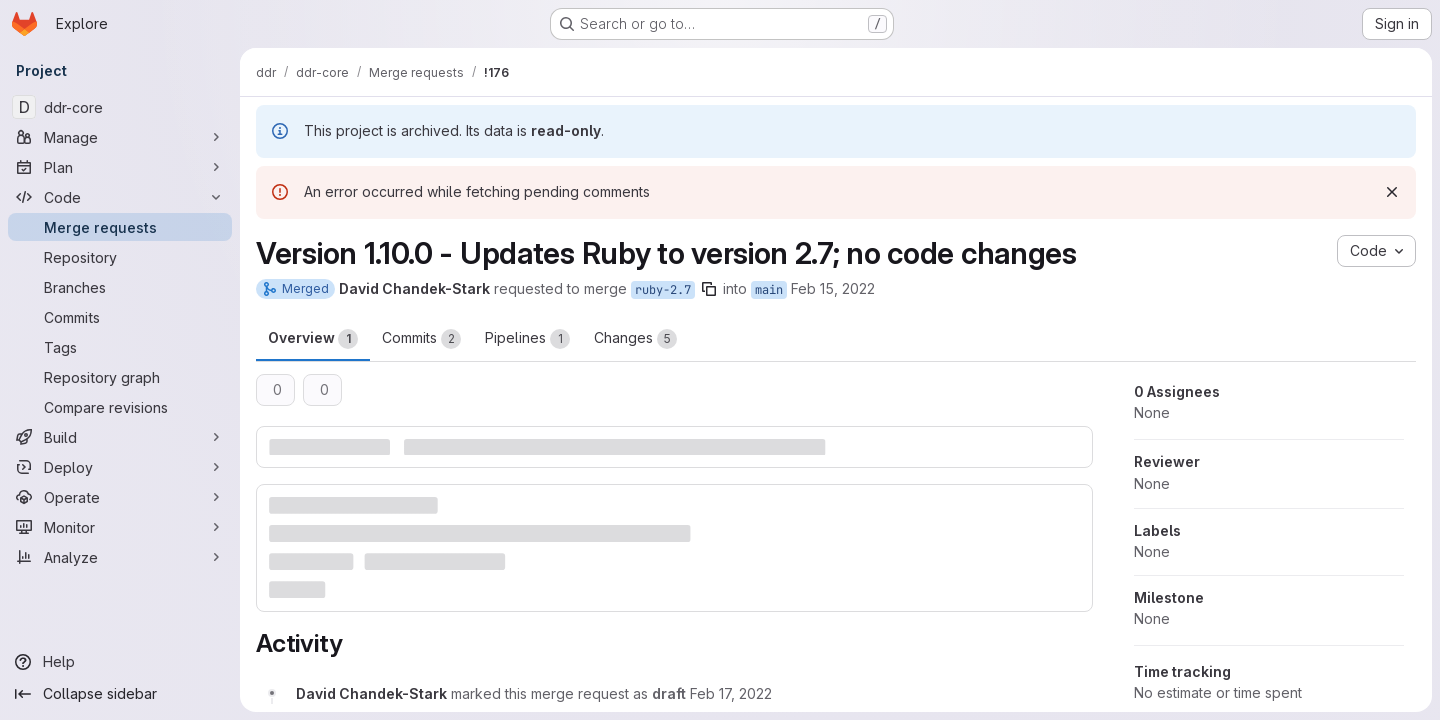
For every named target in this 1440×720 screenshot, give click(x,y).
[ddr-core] (120, 107)
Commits (421, 339)
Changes (635, 339)
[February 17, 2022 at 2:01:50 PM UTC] (731, 693)
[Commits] (120, 317)
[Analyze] (120, 557)
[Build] (120, 437)
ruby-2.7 (663, 290)
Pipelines (527, 339)
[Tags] (120, 347)
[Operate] (120, 497)
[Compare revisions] (120, 407)
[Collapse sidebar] (120, 694)
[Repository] (120, 257)
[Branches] (120, 287)
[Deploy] (120, 467)
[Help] (120, 662)
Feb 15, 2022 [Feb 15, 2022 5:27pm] (833, 288)
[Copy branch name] (709, 289)
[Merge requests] (120, 227)
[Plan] (120, 167)
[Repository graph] (120, 377)
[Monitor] (120, 527)
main (769, 290)
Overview (313, 339)
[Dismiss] (1392, 192)
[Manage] (120, 137)
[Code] (120, 197)
